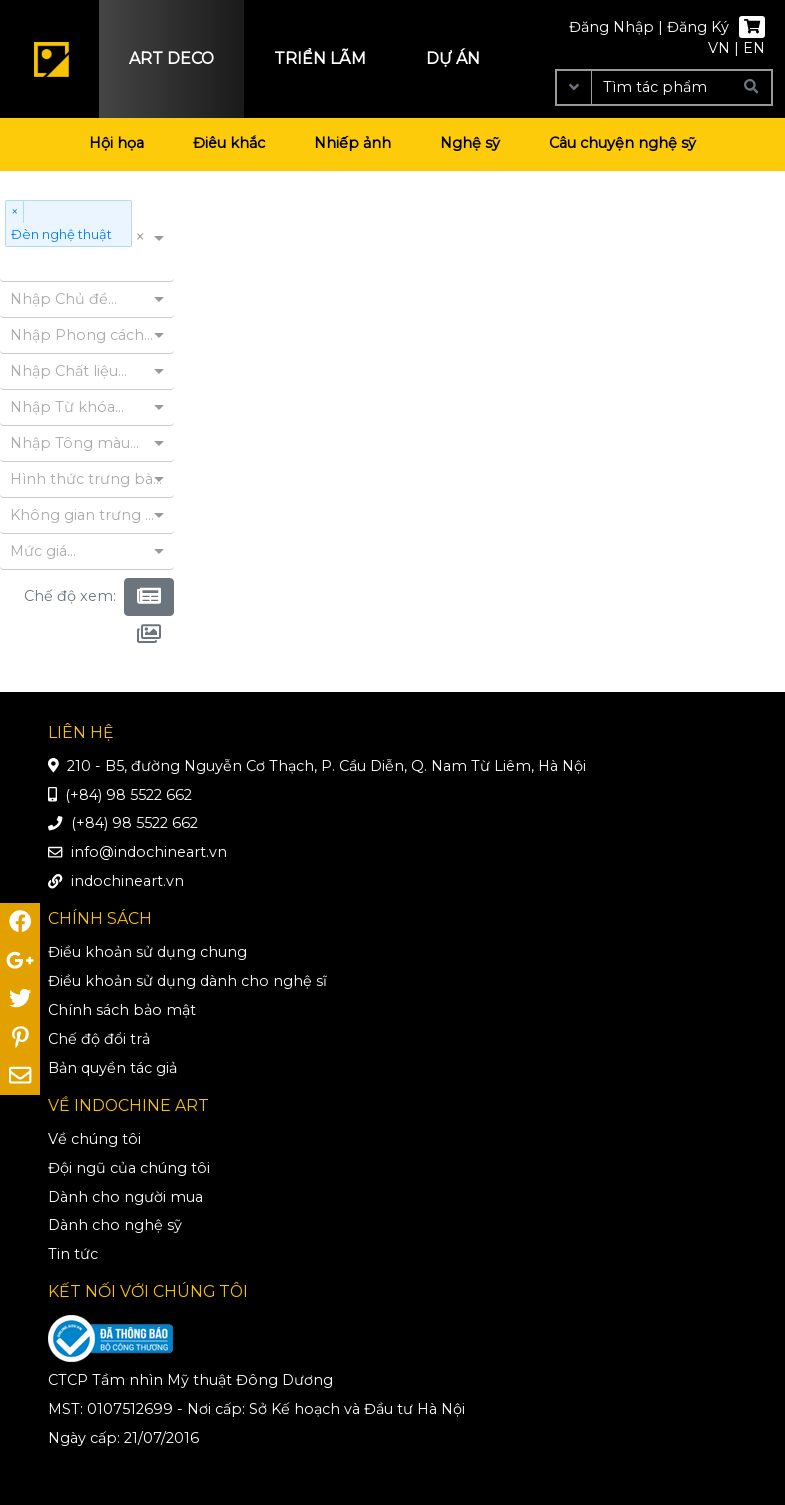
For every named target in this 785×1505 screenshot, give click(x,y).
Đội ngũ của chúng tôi (129, 1168)
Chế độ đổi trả (99, 1039)
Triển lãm (320, 58)
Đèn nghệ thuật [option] (62, 233)
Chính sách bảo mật (122, 1010)
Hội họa (116, 143)
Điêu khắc (229, 143)
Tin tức (73, 1254)
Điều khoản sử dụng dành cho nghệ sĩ (187, 981)
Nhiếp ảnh (352, 143)
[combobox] (7, 265)
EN (754, 48)
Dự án (453, 58)
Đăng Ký (698, 27)
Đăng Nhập (611, 27)
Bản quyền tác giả (112, 1068)
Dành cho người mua (125, 1197)
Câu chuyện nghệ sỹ (622, 143)
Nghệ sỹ (470, 143)
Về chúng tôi (94, 1139)
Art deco (171, 58)
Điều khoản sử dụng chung (147, 952)
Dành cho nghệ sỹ (115, 1225)
